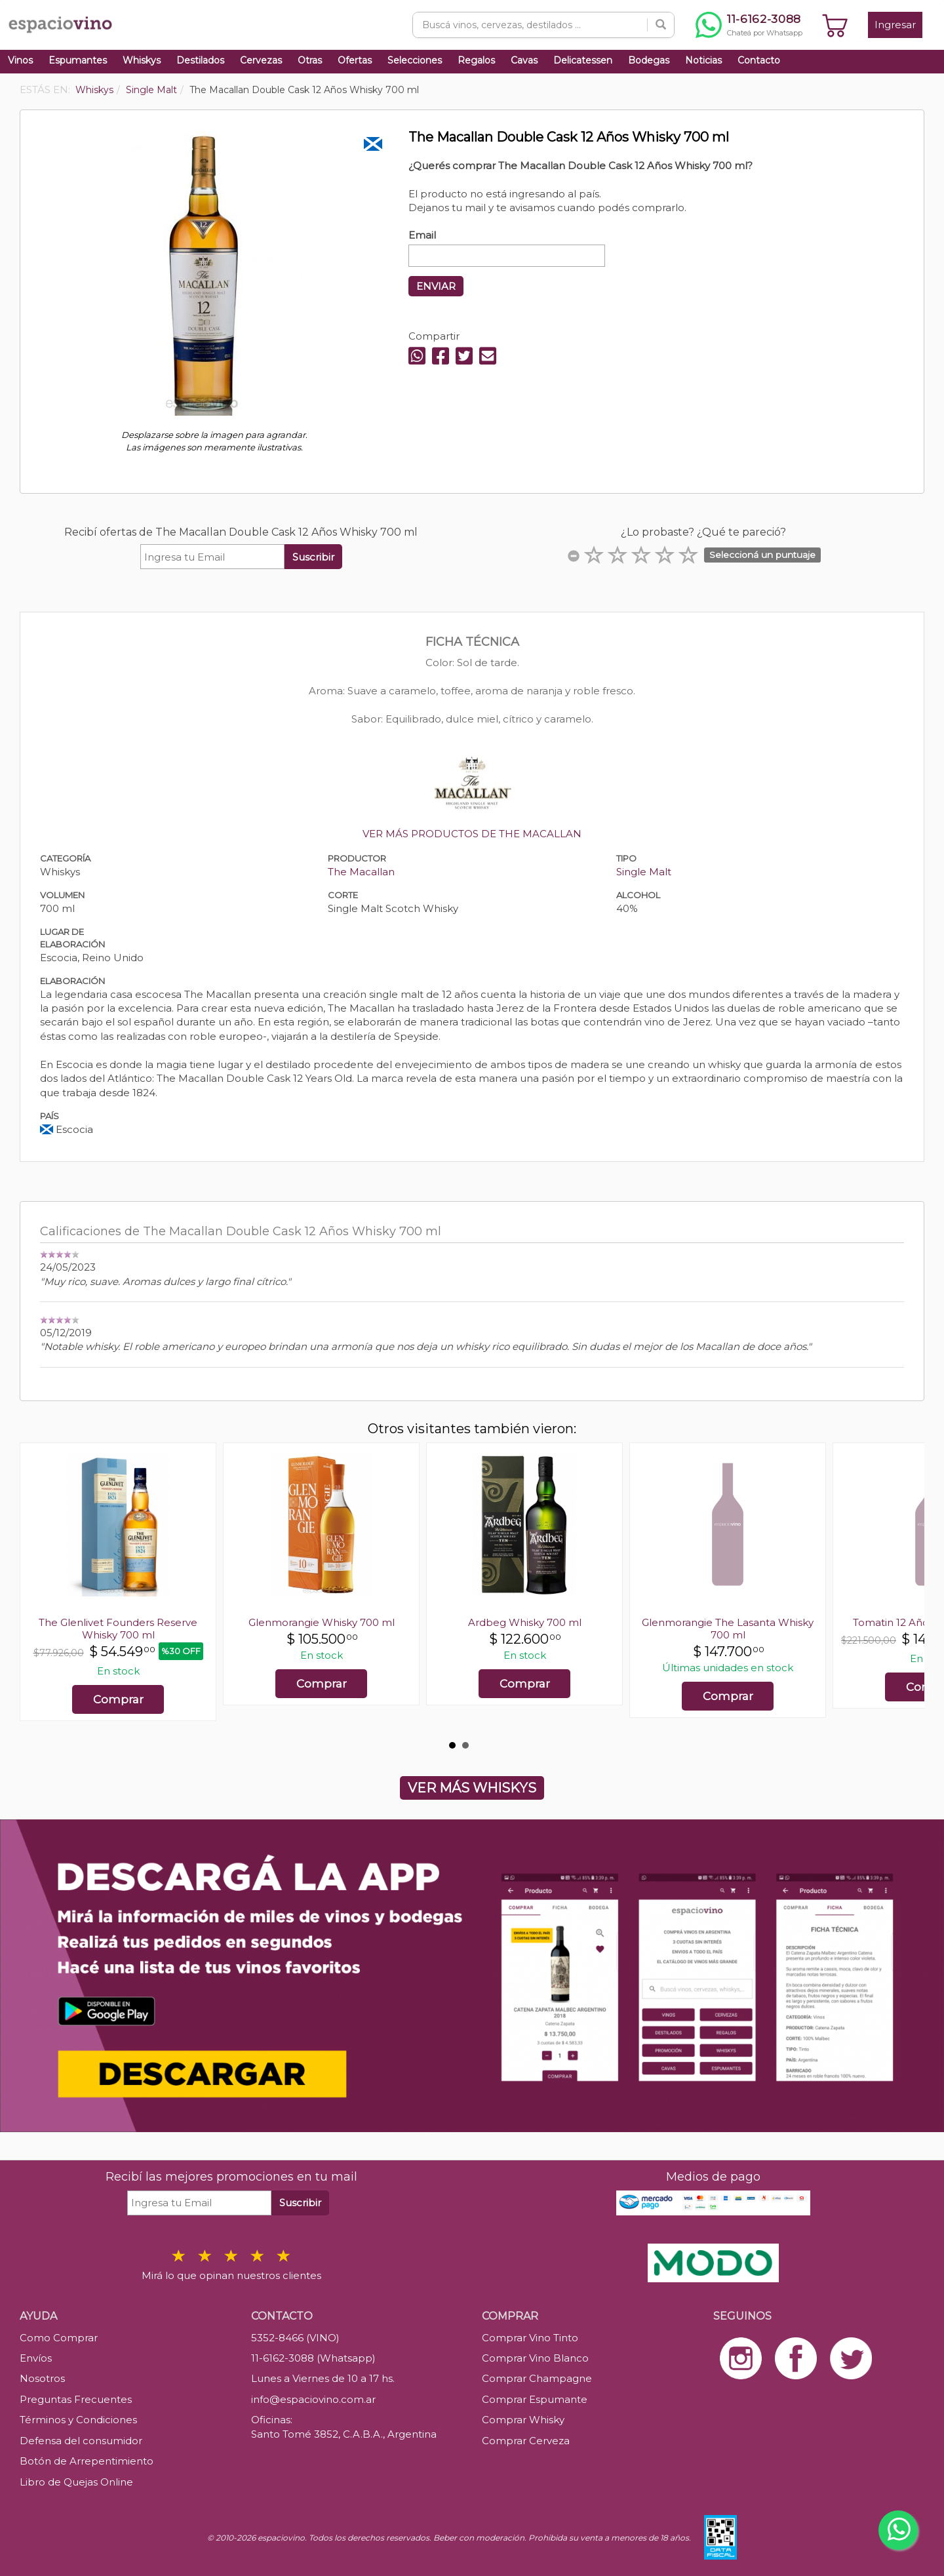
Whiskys (142, 60)
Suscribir (313, 557)
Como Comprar (59, 2337)
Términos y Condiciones (78, 2419)
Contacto (759, 60)
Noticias (703, 60)
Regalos (476, 60)
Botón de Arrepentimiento (86, 2461)
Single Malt (643, 871)
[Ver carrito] (835, 25)
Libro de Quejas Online (76, 2482)
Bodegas (648, 60)
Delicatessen (582, 60)
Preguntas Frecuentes (76, 2399)
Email (422, 235)
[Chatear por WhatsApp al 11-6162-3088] (749, 25)
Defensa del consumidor (81, 2440)
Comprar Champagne (537, 2378)
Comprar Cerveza (526, 2440)
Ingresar (895, 24)
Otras (310, 60)
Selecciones (414, 60)
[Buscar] (661, 24)
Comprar (118, 1699)
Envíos (36, 2358)
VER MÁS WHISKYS (472, 1788)
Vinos (20, 60)
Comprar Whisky (523, 2419)
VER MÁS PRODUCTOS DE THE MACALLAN (472, 833)
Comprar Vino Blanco (535, 2358)
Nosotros (42, 2378)
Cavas (524, 60)
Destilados (200, 60)
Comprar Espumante (534, 2399)
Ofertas (355, 60)
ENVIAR (436, 286)
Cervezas (261, 60)
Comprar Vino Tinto (530, 2337)
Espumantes (78, 60)
